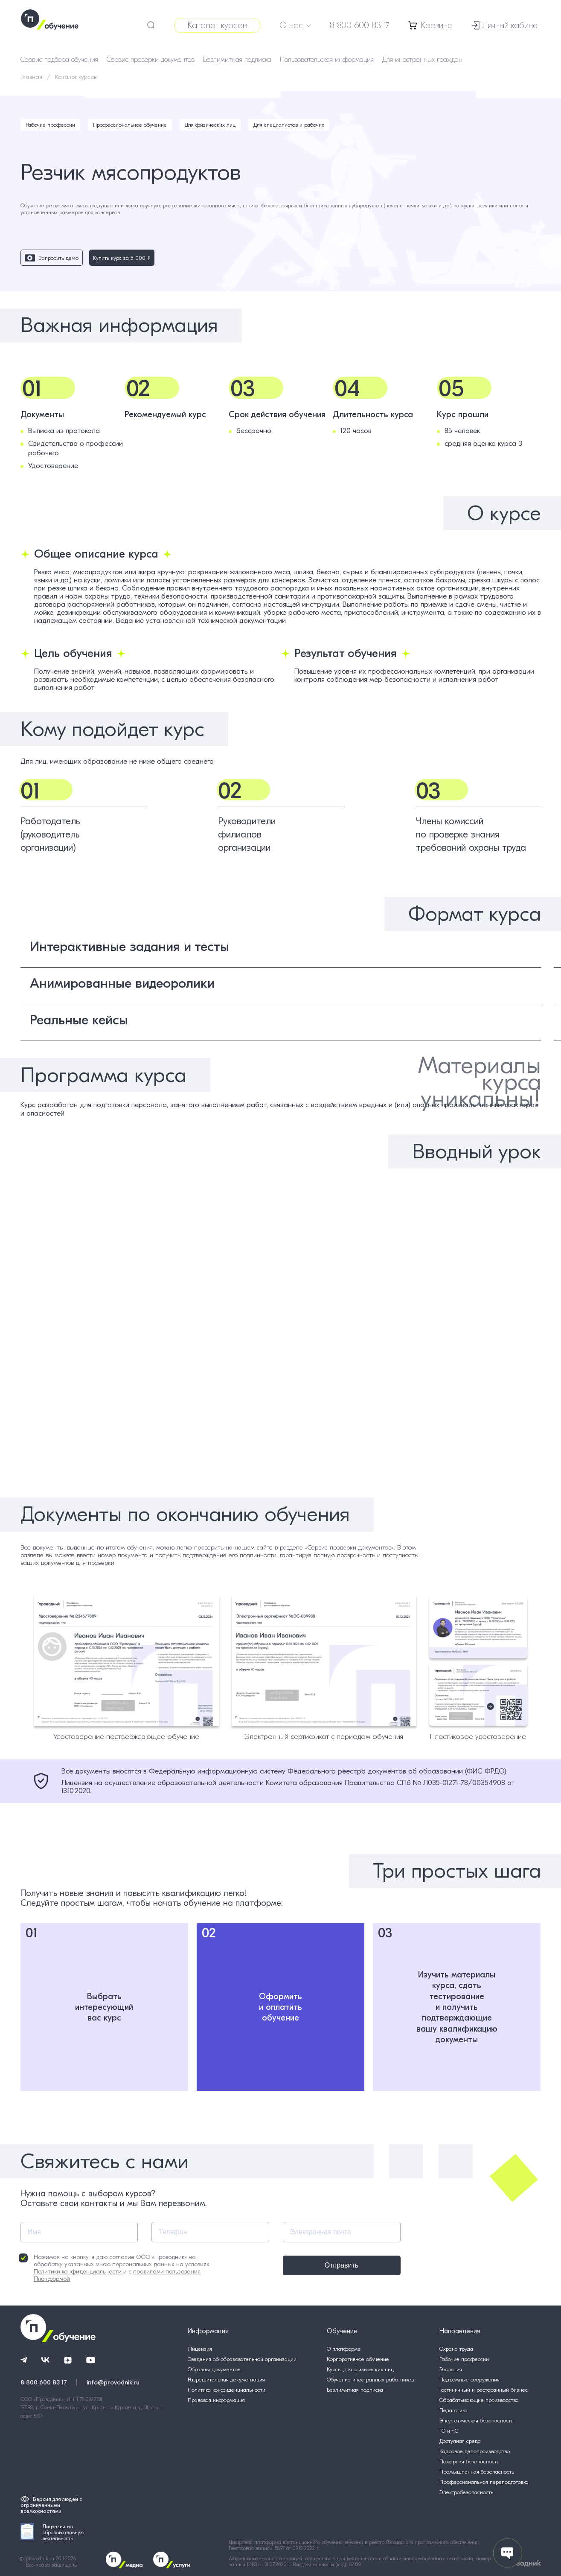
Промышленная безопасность (476, 2471)
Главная (31, 77)
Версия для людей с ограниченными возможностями (51, 2505)
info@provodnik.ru (113, 2382)
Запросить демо (51, 258)
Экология (450, 2369)
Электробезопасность (466, 2492)
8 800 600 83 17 (360, 25)
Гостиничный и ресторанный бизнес (483, 2390)
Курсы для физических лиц (360, 2369)
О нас (295, 25)
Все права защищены (52, 2565)
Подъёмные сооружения (469, 2379)
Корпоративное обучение (358, 2359)
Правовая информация (216, 2400)
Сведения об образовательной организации (242, 2359)
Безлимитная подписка (237, 60)
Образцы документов (214, 2369)
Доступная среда (460, 2441)
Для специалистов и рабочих (288, 125)
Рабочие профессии (50, 125)
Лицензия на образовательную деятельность (52, 2532)
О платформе (344, 2349)
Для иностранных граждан (422, 60)
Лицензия (200, 2349)
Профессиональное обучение (130, 125)
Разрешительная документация (226, 2379)
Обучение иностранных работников (370, 2379)
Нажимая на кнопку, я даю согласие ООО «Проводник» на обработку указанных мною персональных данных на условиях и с (114, 2267)
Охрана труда (456, 2349)
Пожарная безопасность (469, 2461)
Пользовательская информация (327, 60)
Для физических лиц (210, 125)
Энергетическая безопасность (476, 2420)
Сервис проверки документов (151, 60)
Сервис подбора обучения (59, 60)
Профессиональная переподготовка (484, 2482)
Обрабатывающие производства (479, 2400)
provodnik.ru (41, 2558)
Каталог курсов (217, 25)
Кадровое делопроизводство (474, 2451)
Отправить (341, 2265)
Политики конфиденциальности (78, 2271)
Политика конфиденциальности (226, 2390)
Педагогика (453, 2410)
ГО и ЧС (448, 2431)
